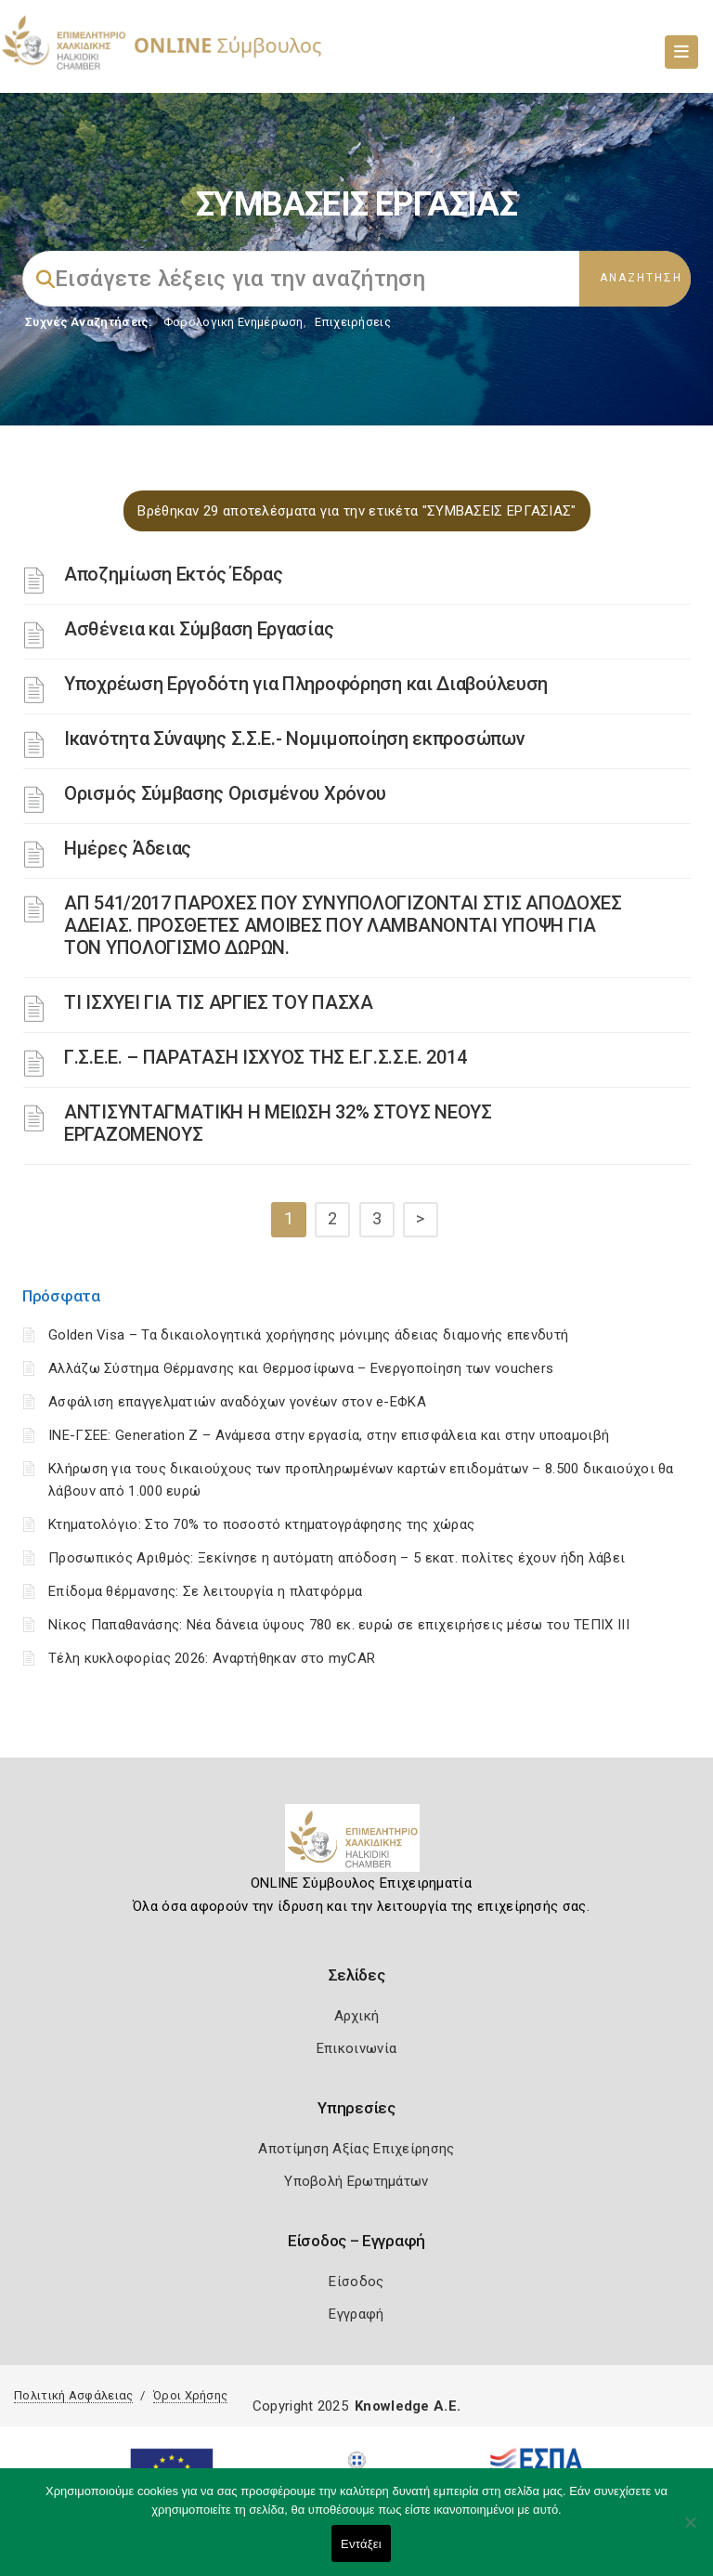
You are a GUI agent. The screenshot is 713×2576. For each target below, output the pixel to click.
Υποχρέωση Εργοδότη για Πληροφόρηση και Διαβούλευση (306, 684)
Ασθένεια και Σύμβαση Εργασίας (198, 629)
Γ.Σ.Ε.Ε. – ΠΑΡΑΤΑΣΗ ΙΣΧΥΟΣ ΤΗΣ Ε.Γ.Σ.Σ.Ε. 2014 (265, 1057)
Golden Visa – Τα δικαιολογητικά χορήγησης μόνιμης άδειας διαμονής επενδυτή (308, 1335)
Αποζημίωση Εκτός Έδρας (173, 574)
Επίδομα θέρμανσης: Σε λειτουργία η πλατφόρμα (205, 1591)
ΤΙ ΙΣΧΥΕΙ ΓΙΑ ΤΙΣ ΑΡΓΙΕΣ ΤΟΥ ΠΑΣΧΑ (218, 1002)
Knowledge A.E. (407, 2406)
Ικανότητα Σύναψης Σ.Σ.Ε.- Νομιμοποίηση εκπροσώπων (294, 738)
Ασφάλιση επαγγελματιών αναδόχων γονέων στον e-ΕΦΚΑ (237, 1401)
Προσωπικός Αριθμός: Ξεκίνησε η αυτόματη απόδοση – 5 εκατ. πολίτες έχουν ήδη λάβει (336, 1558)
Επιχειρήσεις (353, 322)
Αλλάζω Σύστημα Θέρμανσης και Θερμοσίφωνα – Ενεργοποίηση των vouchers (300, 1368)
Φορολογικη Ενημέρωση (233, 322)
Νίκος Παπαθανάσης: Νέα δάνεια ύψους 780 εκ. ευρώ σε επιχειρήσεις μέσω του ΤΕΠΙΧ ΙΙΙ (338, 1624)
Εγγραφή (356, 2314)
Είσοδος (356, 2281)
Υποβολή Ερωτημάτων (356, 2181)
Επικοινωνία (356, 2048)
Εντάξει (361, 2544)
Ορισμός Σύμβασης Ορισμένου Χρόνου (225, 793)
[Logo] (357, 1845)
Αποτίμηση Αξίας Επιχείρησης (356, 2148)
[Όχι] (690, 2531)
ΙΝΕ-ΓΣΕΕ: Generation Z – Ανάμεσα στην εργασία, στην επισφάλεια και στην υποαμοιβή (328, 1435)
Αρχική (357, 2015)
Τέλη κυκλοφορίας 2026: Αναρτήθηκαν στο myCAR (211, 1658)
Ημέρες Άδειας (127, 848)
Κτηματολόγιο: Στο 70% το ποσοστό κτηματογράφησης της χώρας (261, 1524)
